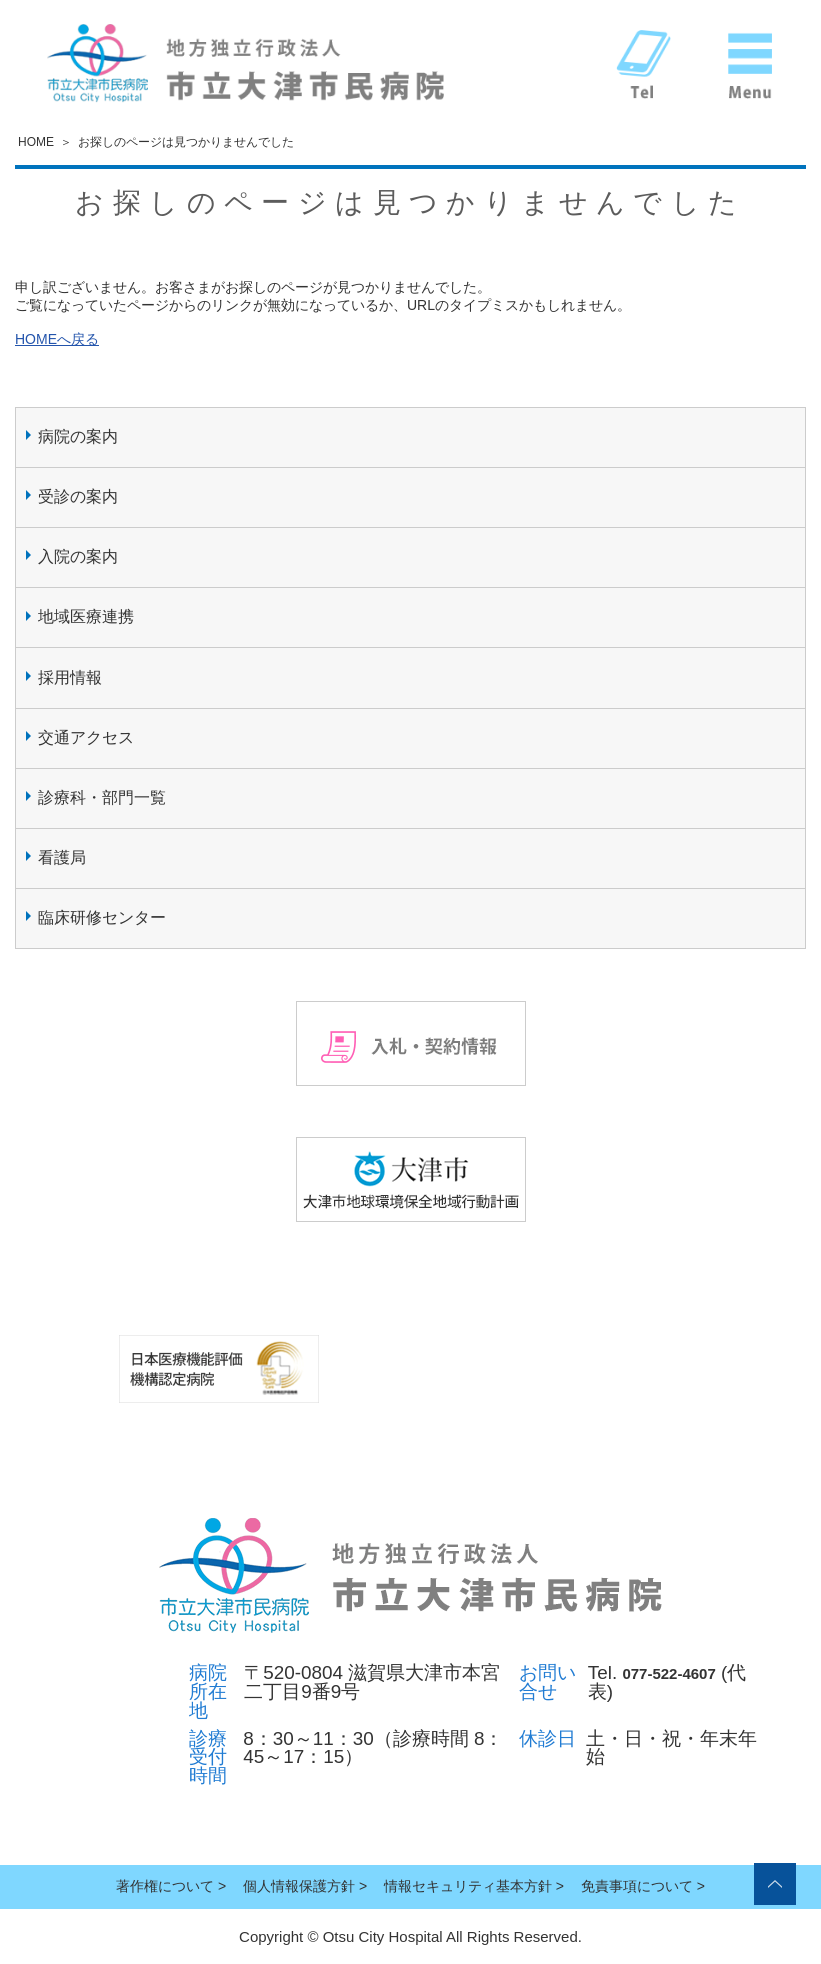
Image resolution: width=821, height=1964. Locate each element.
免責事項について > (643, 1886)
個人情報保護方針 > (305, 1886)
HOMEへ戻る (57, 339)
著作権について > (171, 1886)
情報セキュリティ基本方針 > (474, 1886)
